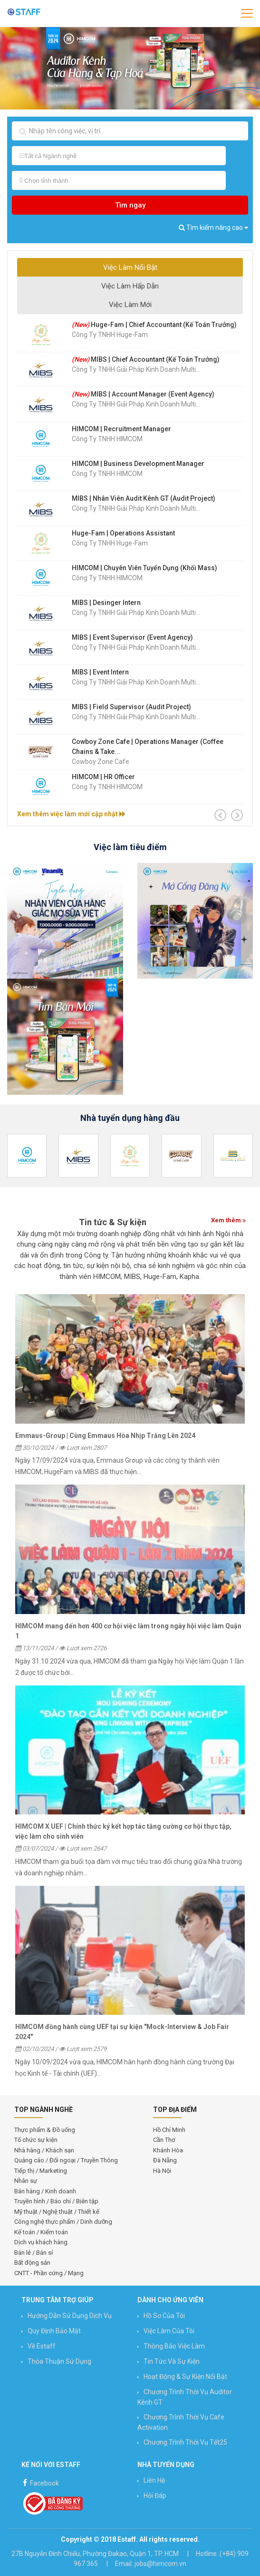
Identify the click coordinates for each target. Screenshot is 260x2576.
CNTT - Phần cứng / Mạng (49, 2273)
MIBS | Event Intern (100, 672)
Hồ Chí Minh (169, 2129)
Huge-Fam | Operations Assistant (123, 533)
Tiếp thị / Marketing (40, 2170)
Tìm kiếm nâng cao (213, 227)
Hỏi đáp (155, 2495)
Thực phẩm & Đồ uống (44, 2129)
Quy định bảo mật (54, 2331)
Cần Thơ (164, 2139)
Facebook (40, 2482)
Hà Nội (162, 2170)
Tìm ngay (130, 205)
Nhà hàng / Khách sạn (44, 2150)
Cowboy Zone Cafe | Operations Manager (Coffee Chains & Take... (147, 746)
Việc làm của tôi (169, 2331)
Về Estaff (42, 2346)
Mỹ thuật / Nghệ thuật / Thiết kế (56, 2211)
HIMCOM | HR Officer (103, 777)
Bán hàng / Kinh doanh (45, 2191)
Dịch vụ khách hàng (40, 2242)
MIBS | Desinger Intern (106, 602)
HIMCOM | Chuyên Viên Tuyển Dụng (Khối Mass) (144, 568)
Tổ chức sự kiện (36, 2139)
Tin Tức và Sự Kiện (172, 2361)
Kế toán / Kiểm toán (41, 2232)
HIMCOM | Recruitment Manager (121, 429)
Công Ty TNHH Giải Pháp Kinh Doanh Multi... (136, 369)
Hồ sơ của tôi (164, 2315)
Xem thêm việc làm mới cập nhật (71, 814)
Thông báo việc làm (174, 2346)
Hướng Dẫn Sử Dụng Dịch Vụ (70, 2315)
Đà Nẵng (165, 2160)
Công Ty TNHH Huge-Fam (110, 334)
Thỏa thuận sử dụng (59, 2361)
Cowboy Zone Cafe (100, 761)
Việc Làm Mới (130, 304)
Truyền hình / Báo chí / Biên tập (56, 2201)
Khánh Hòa (168, 2150)
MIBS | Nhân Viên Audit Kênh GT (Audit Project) (143, 498)
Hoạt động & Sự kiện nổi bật (185, 2376)
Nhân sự (25, 2180)
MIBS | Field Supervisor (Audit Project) (131, 707)
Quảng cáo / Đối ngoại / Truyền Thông (66, 2160)
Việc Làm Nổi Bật (130, 267)
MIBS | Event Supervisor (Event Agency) (132, 637)
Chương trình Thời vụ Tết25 (185, 2442)
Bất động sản (32, 2262)
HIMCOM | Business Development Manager (138, 463)
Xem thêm (228, 1220)
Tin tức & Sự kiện (112, 1222)
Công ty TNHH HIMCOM (107, 439)
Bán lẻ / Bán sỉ (33, 2252)
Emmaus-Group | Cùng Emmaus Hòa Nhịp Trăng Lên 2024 (105, 1435)
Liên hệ (154, 2480)
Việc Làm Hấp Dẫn (130, 286)
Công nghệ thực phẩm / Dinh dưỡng (63, 2221)
